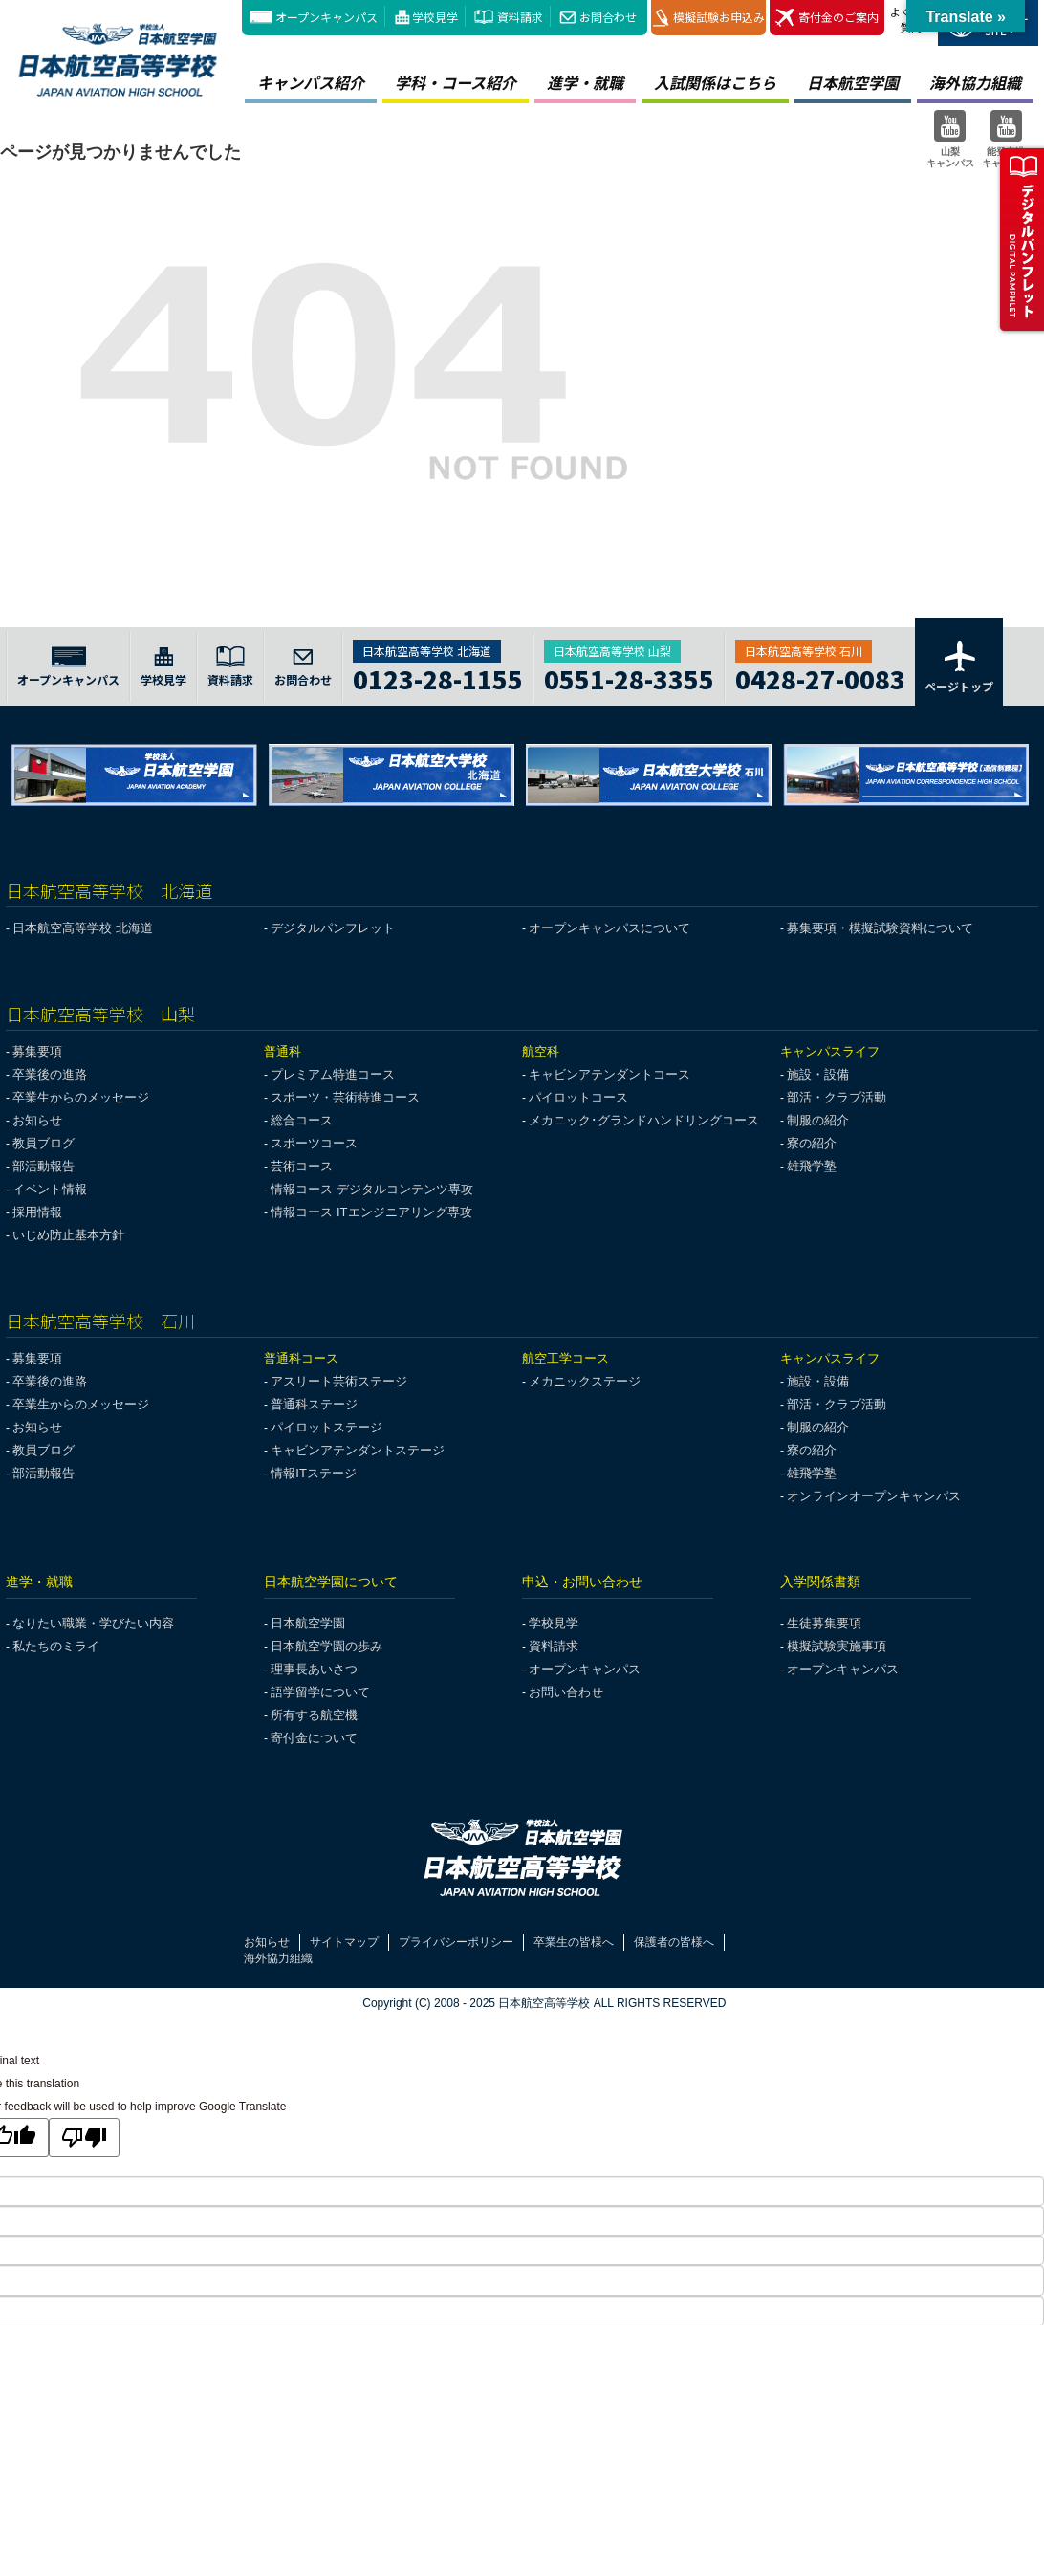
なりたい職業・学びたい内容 (93, 1623)
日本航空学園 (853, 82)
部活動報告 (43, 1166)
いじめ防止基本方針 (68, 1235)
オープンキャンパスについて (609, 928)
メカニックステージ (585, 1381)
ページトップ (958, 665)
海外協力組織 (278, 1958)
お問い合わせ (566, 1692)
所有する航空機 (314, 1715)
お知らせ (37, 1120)
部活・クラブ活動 (836, 1097)
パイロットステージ (326, 1427)
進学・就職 (585, 82)
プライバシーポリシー (456, 1942)
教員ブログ (43, 1143)
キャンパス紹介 (310, 82)
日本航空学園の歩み (326, 1646)
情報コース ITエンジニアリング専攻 (371, 1212)
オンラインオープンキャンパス (874, 1496)
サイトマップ (344, 1942)
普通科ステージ (314, 1404)
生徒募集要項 (824, 1623)
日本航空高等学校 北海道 (82, 928)
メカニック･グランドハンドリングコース (644, 1120)
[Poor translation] (84, 2137)
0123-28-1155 (438, 676)
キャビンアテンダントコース (609, 1074)
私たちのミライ (55, 1646)
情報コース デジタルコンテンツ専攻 (372, 1189)
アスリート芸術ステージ (339, 1381)
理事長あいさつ (314, 1669)
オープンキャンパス (326, 17)
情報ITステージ (314, 1473)
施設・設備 (818, 1074)
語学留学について (320, 1692)
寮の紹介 (812, 1143)
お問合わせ (608, 17)
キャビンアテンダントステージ (358, 1450)
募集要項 (37, 1051)
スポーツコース (314, 1143)
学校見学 (435, 17)
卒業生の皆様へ (573, 1942)
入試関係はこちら (715, 82)
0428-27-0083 (820, 676)
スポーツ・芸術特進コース (345, 1097)
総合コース (302, 1120)
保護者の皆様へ (674, 1942)
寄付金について (314, 1738)
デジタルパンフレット (333, 928)
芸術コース (302, 1166)
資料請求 (520, 17)
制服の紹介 (818, 1120)
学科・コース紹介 (455, 82)
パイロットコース (578, 1097)
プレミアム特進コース (333, 1074)
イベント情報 (49, 1189)
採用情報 (37, 1212)
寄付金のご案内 (827, 18)
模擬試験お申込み (709, 18)
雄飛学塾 (812, 1166)
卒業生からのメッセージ (80, 1097)
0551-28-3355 (629, 676)
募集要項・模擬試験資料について (880, 928)
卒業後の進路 (49, 1074)
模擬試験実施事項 (836, 1646)
